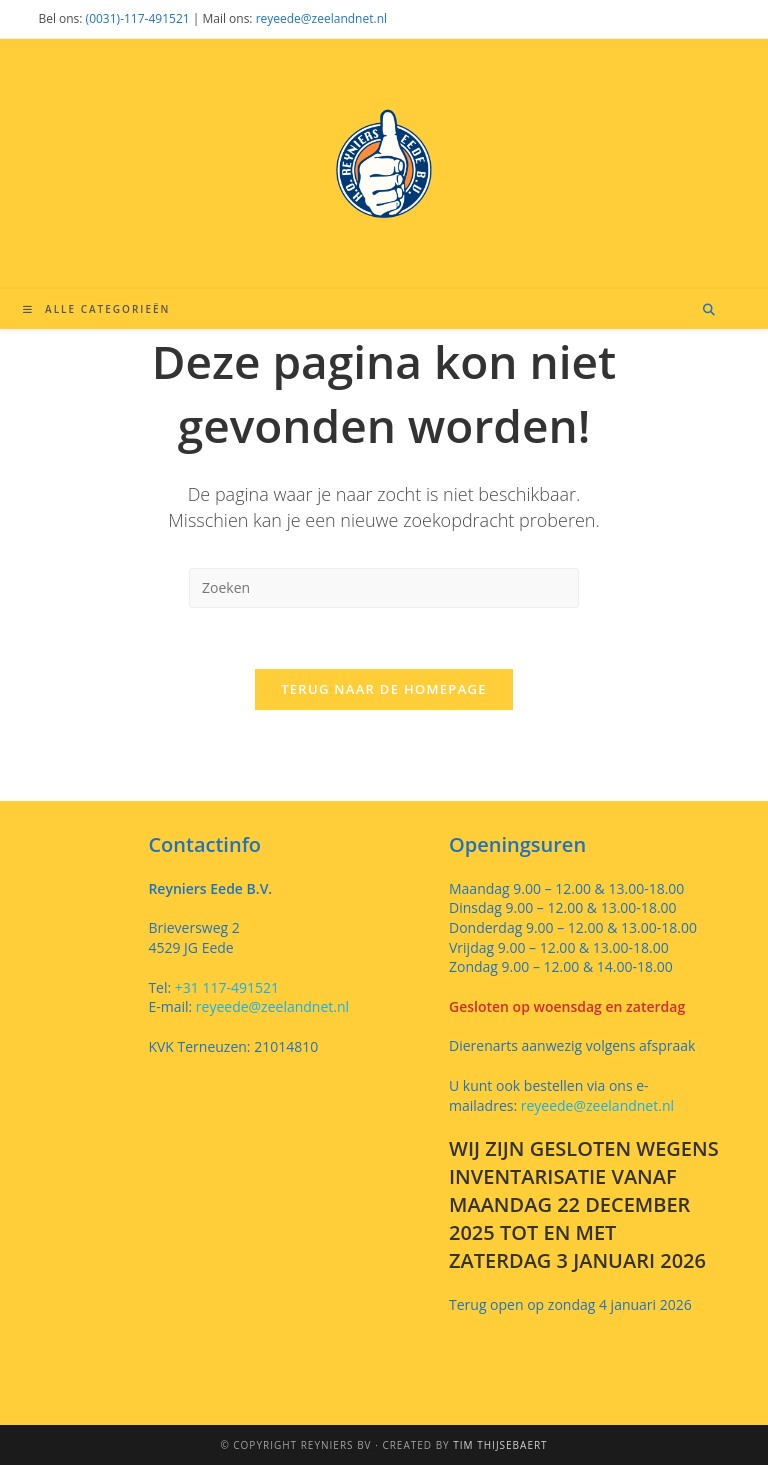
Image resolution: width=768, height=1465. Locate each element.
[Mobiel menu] (96, 309)
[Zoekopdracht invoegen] (384, 588)
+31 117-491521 (225, 987)
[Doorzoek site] (709, 310)
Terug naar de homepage (384, 689)
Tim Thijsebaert (500, 1445)
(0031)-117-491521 (138, 18)
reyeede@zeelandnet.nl (321, 18)
